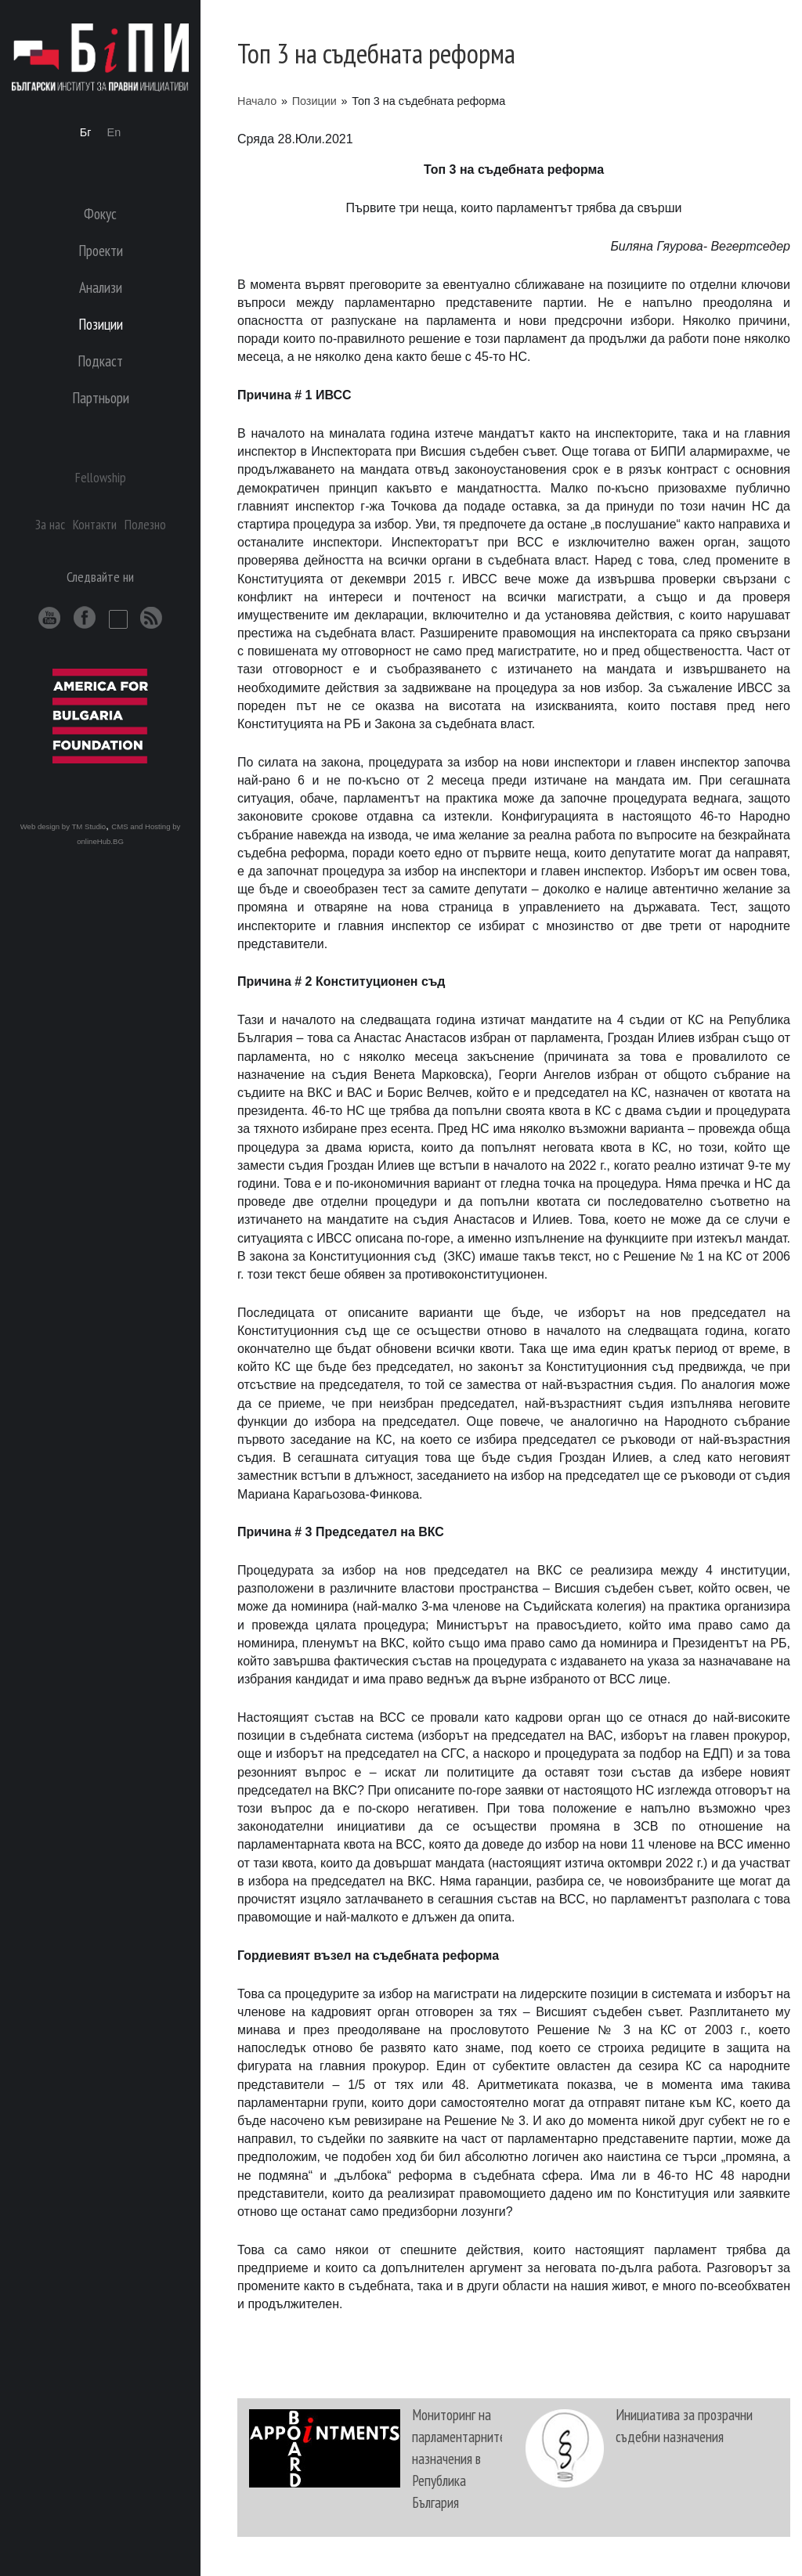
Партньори (100, 397)
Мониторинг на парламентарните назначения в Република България (459, 2458)
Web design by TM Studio (63, 826)
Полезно (145, 524)
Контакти (95, 524)
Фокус (100, 213)
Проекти (100, 250)
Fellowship (100, 477)
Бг (86, 132)
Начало (256, 101)
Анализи (100, 287)
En (114, 132)
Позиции (314, 101)
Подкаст (100, 360)
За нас (50, 524)
